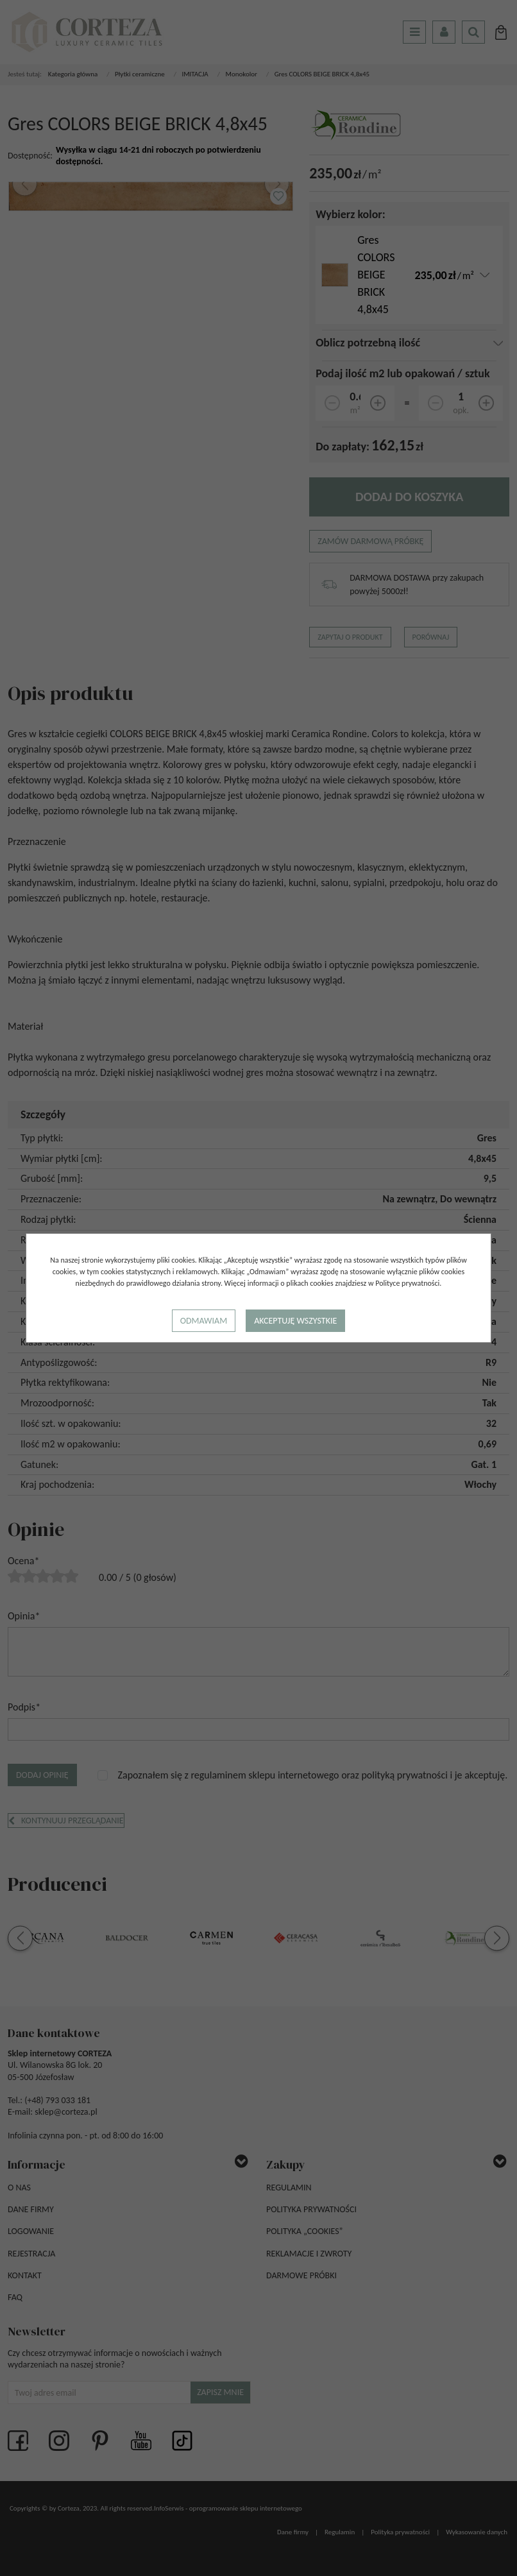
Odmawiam (203, 1320)
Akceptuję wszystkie (295, 1320)
